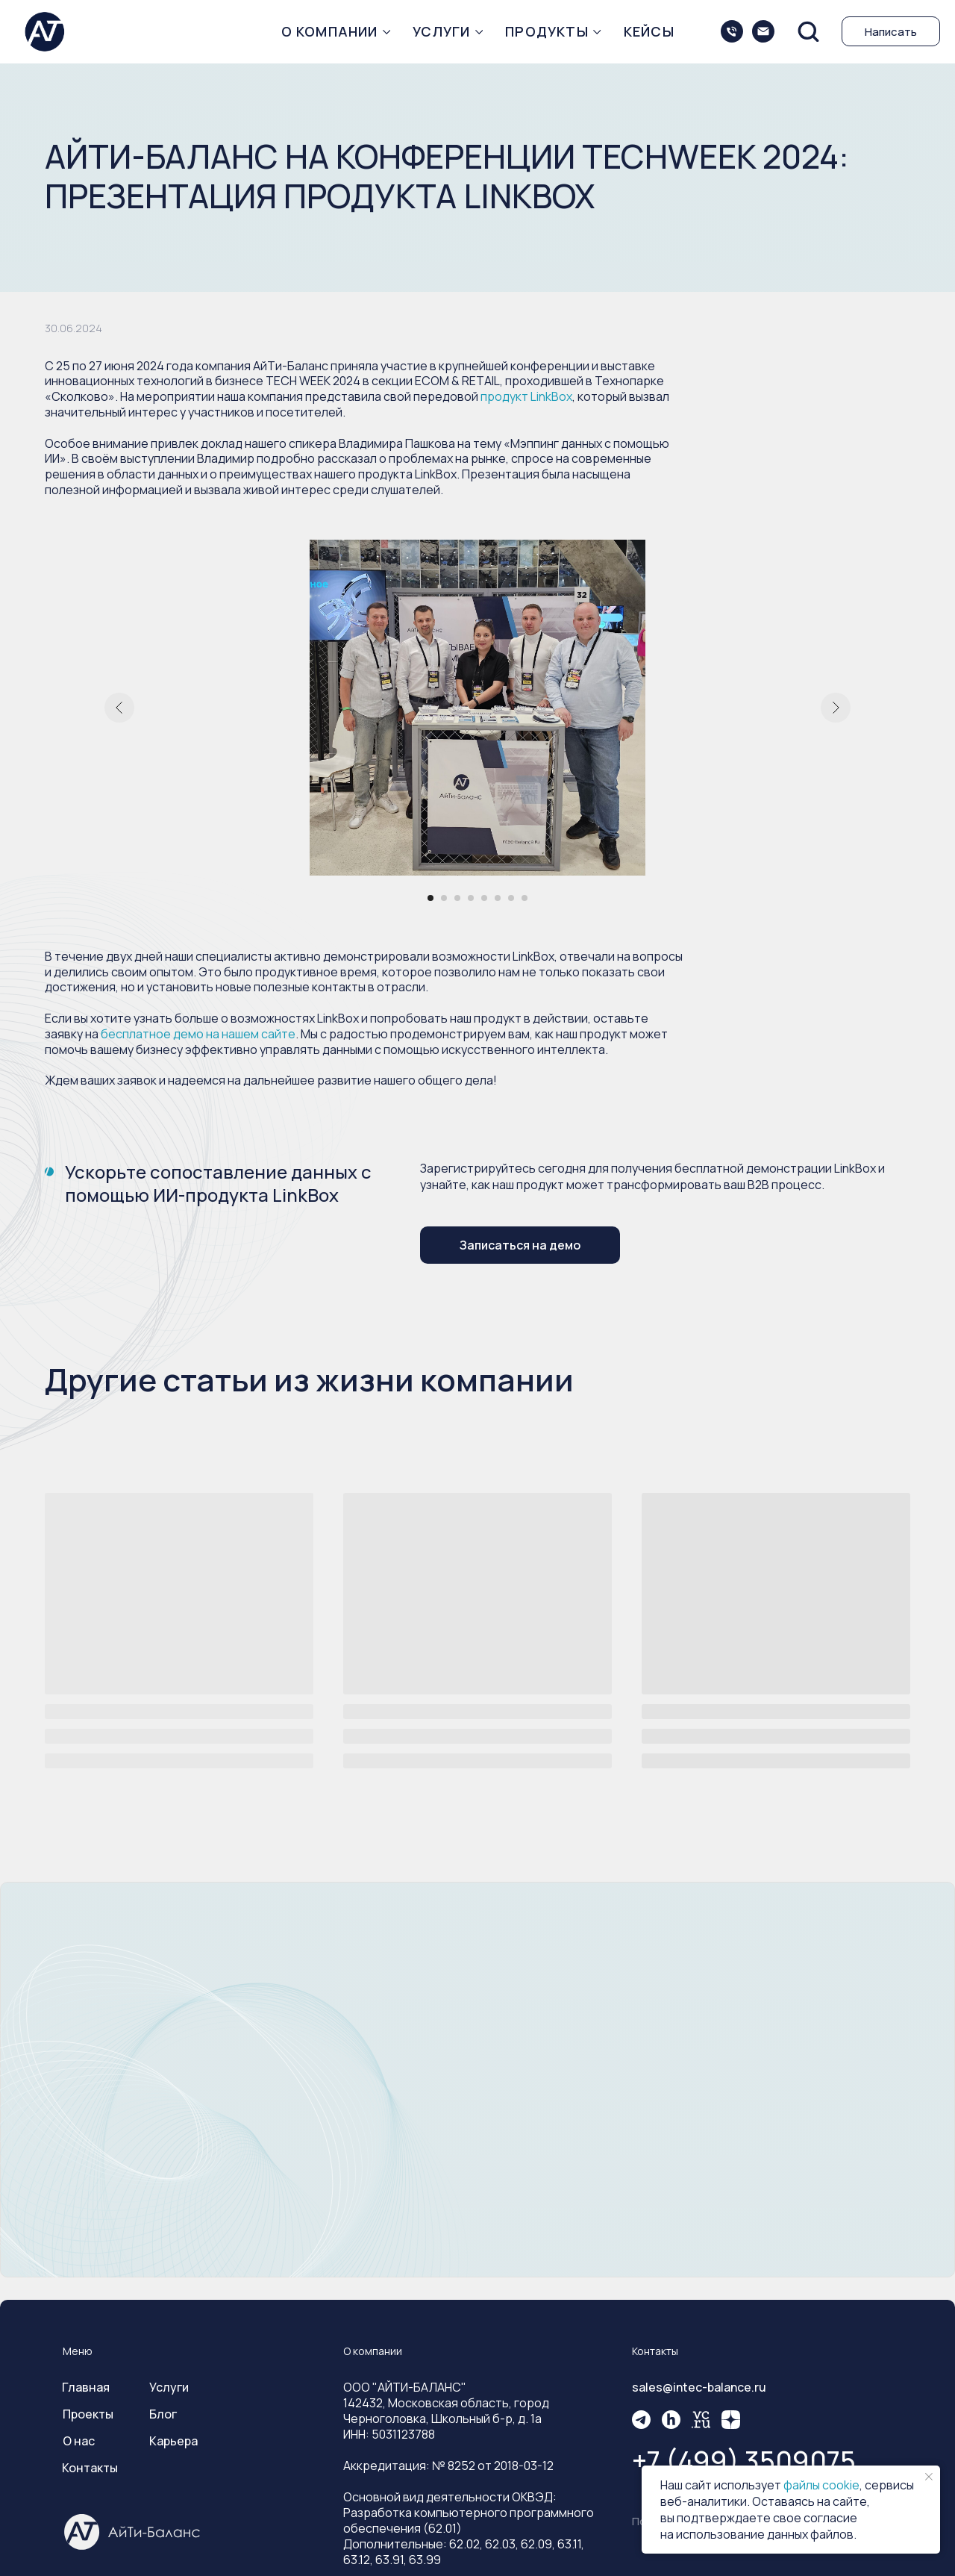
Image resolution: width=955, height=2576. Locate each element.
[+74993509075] (732, 31)
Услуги (441, 31)
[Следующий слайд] (836, 708)
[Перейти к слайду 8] (524, 898)
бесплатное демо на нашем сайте (198, 1034)
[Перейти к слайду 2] (444, 898)
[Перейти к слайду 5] (484, 898)
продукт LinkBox (526, 396)
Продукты (547, 31)
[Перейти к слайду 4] (471, 898)
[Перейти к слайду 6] (498, 898)
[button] (808, 30)
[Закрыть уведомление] (928, 2476)
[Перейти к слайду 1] (430, 898)
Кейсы (649, 31)
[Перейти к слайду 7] (511, 898)
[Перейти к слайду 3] (457, 898)
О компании (329, 31)
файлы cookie (821, 2485)
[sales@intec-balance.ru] (763, 31)
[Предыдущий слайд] (119, 708)
